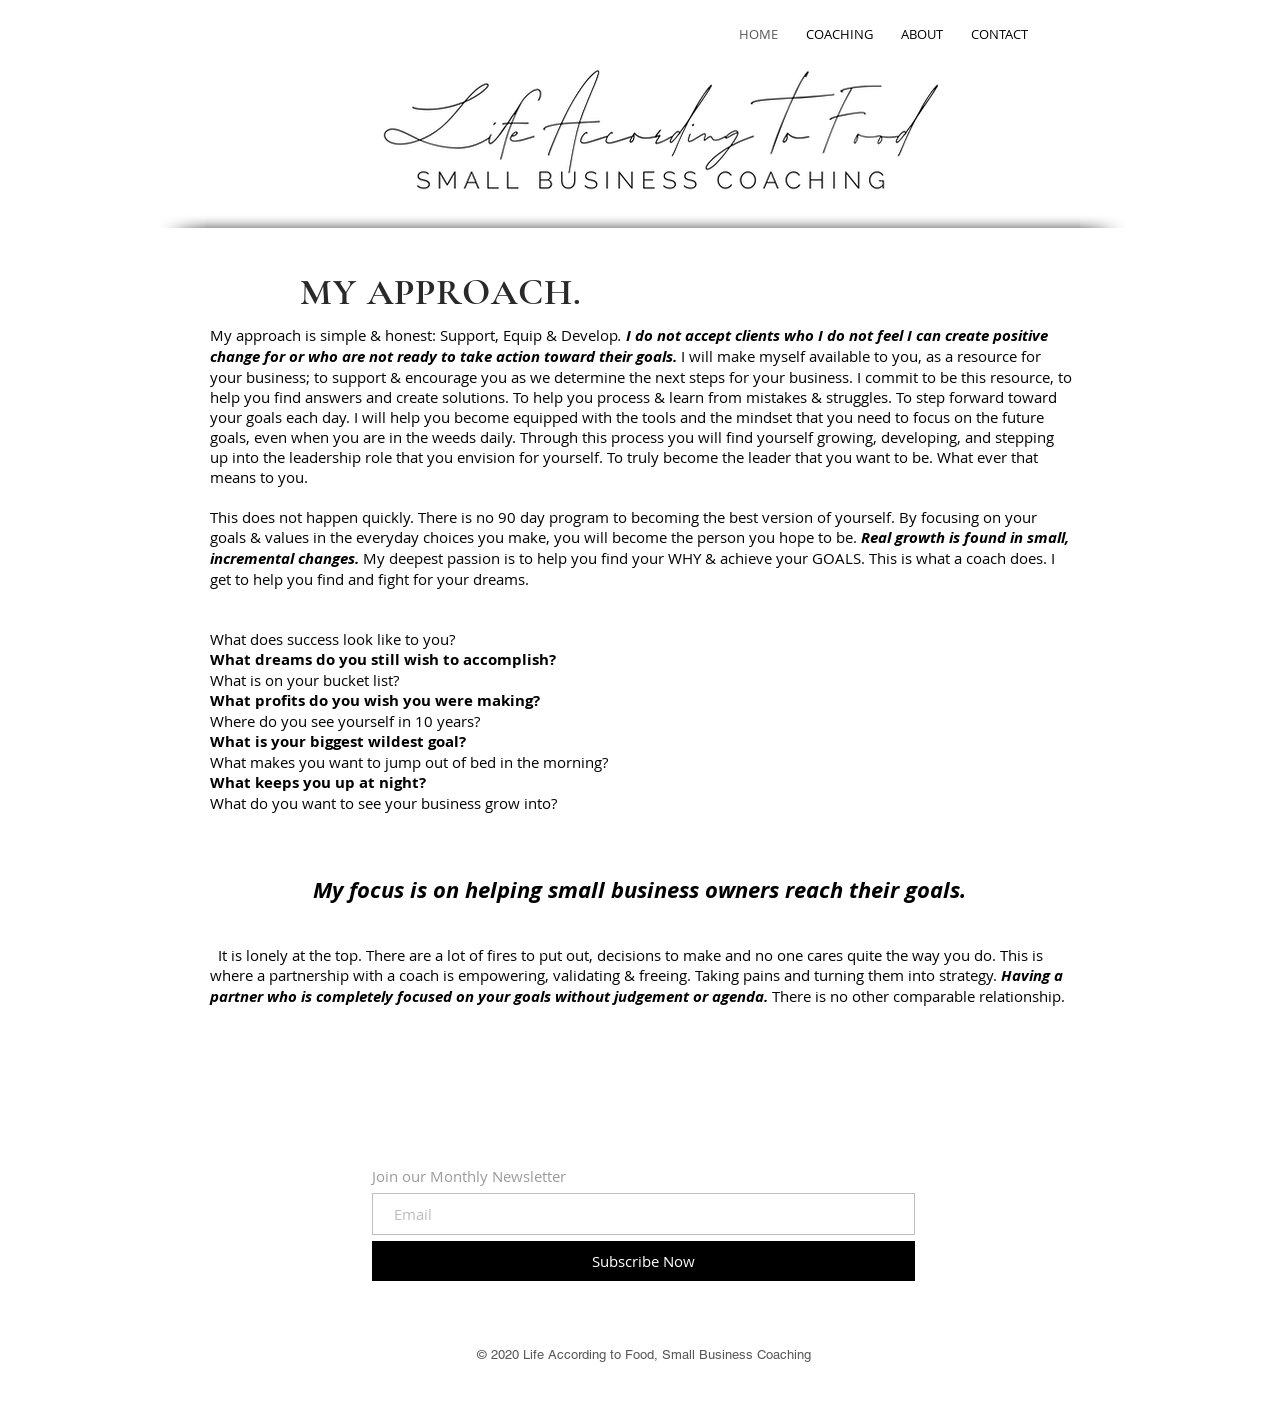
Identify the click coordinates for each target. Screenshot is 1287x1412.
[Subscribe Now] (643, 1261)
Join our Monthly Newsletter (469, 1176)
